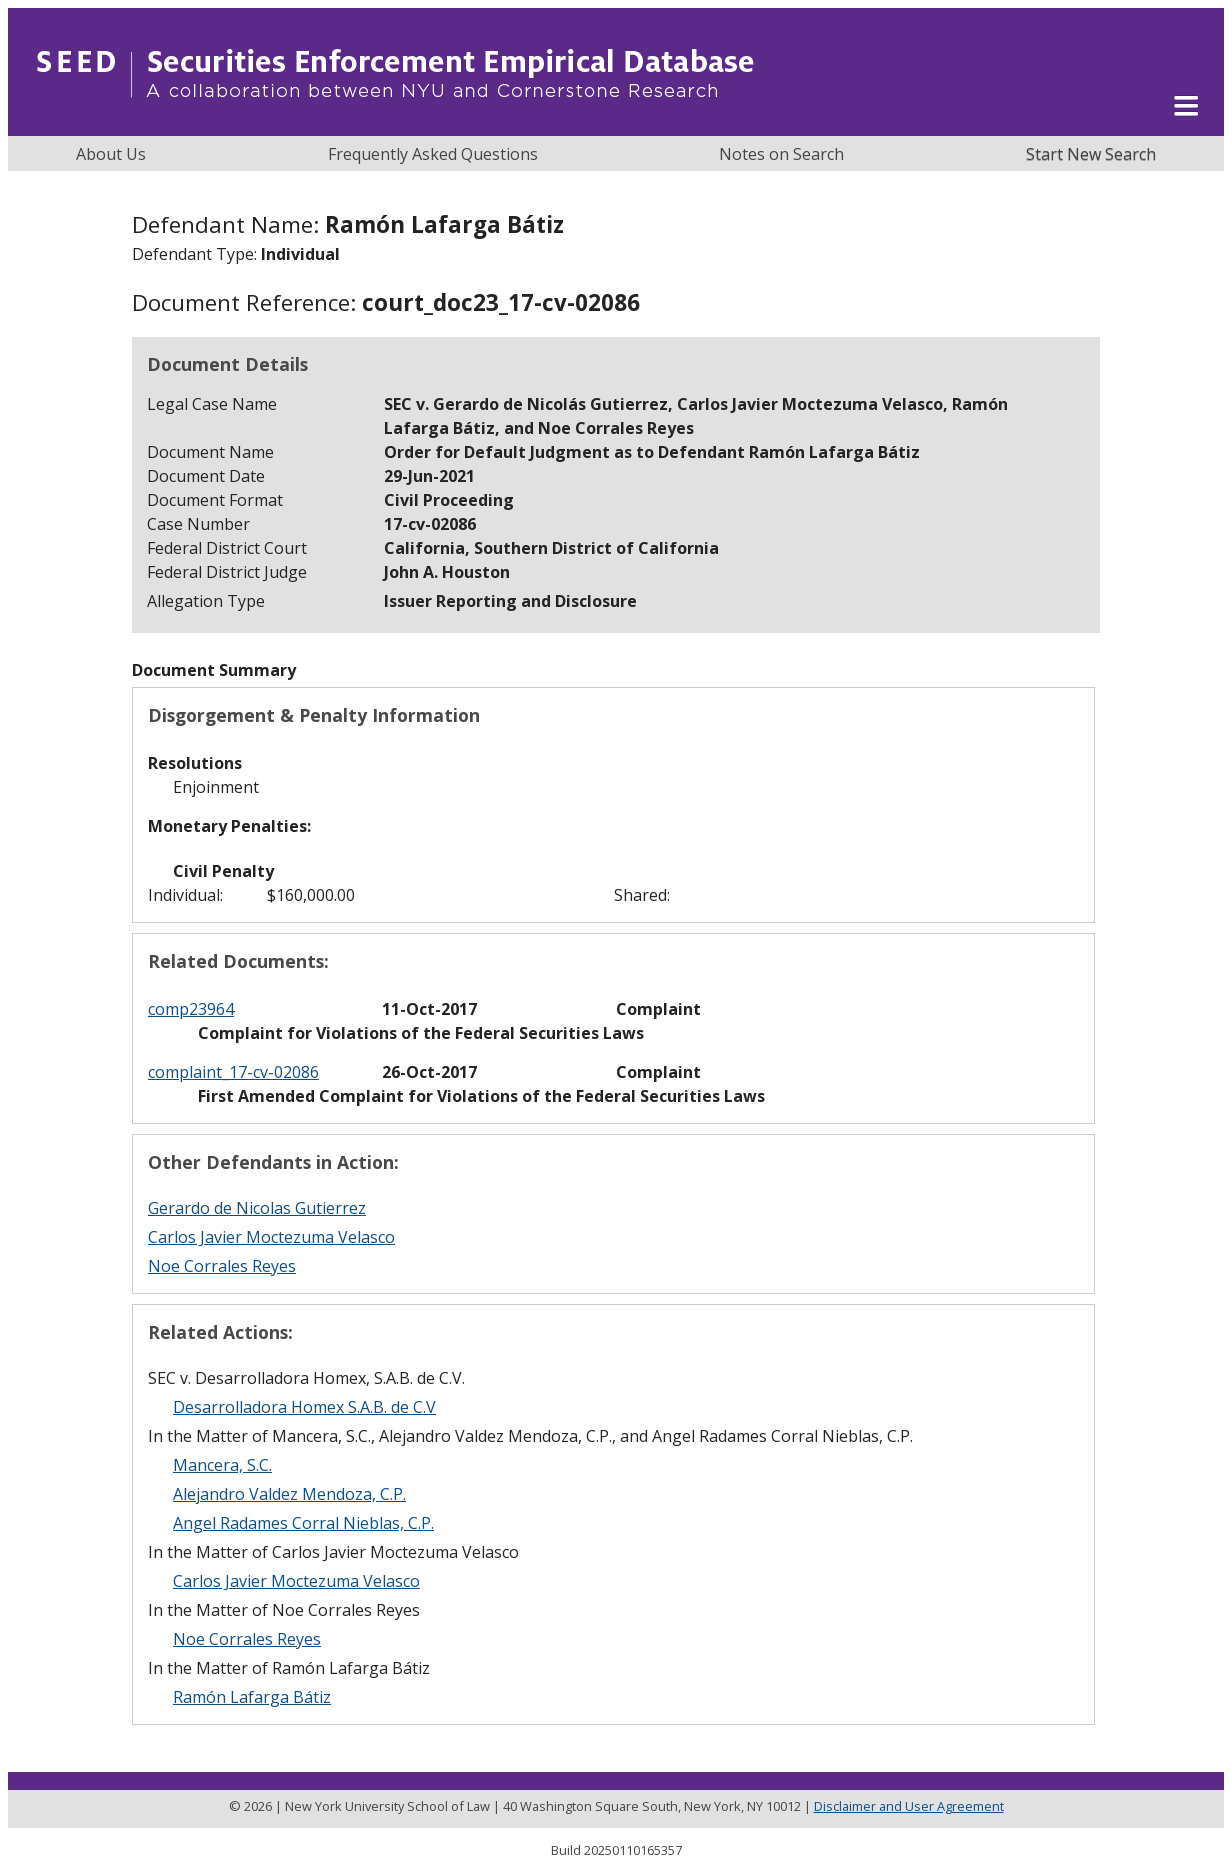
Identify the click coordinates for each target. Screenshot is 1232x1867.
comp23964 (191, 1009)
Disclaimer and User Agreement (909, 1806)
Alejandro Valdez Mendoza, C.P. (289, 1494)
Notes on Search (781, 154)
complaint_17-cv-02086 (233, 1072)
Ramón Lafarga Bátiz (252, 1697)
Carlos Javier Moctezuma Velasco (271, 1237)
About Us (111, 154)
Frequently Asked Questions (433, 154)
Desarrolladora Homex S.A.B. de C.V (304, 1407)
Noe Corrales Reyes (222, 1266)
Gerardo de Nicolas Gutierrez (257, 1208)
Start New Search (1091, 154)
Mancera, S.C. (222, 1465)
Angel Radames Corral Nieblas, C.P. (303, 1523)
